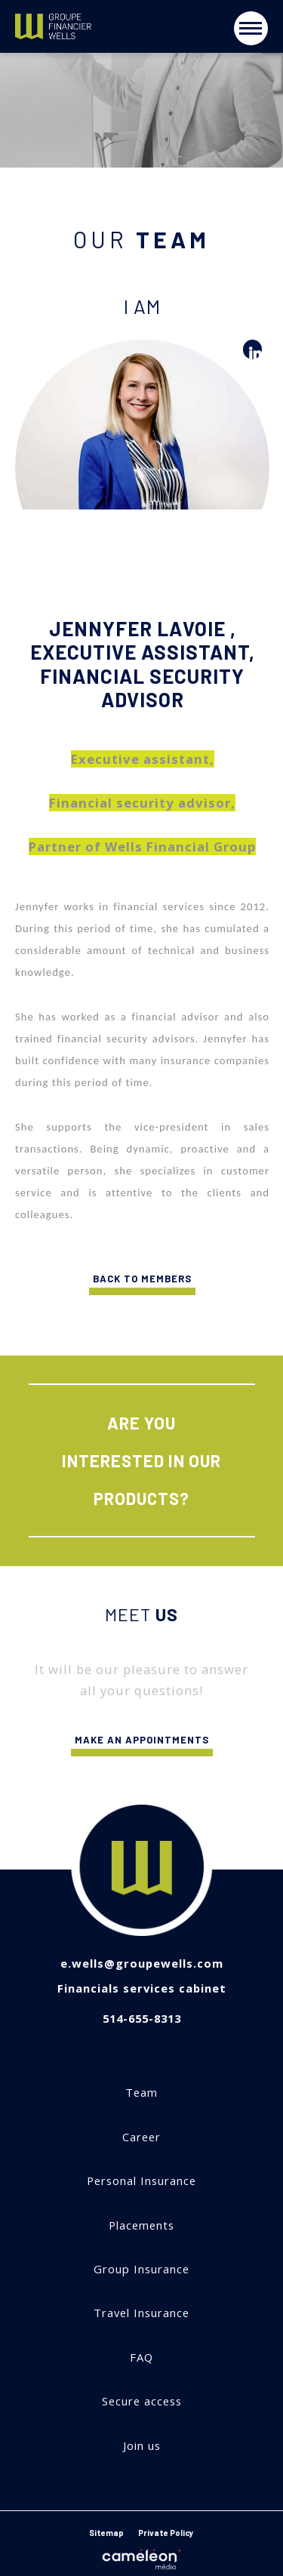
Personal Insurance (141, 2181)
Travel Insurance (141, 2313)
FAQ (141, 2357)
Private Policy (166, 2533)
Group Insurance (141, 2269)
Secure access (142, 2401)
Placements (141, 2225)
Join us (142, 2445)
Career (141, 2137)
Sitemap (106, 2533)
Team (141, 2092)
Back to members (142, 1284)
